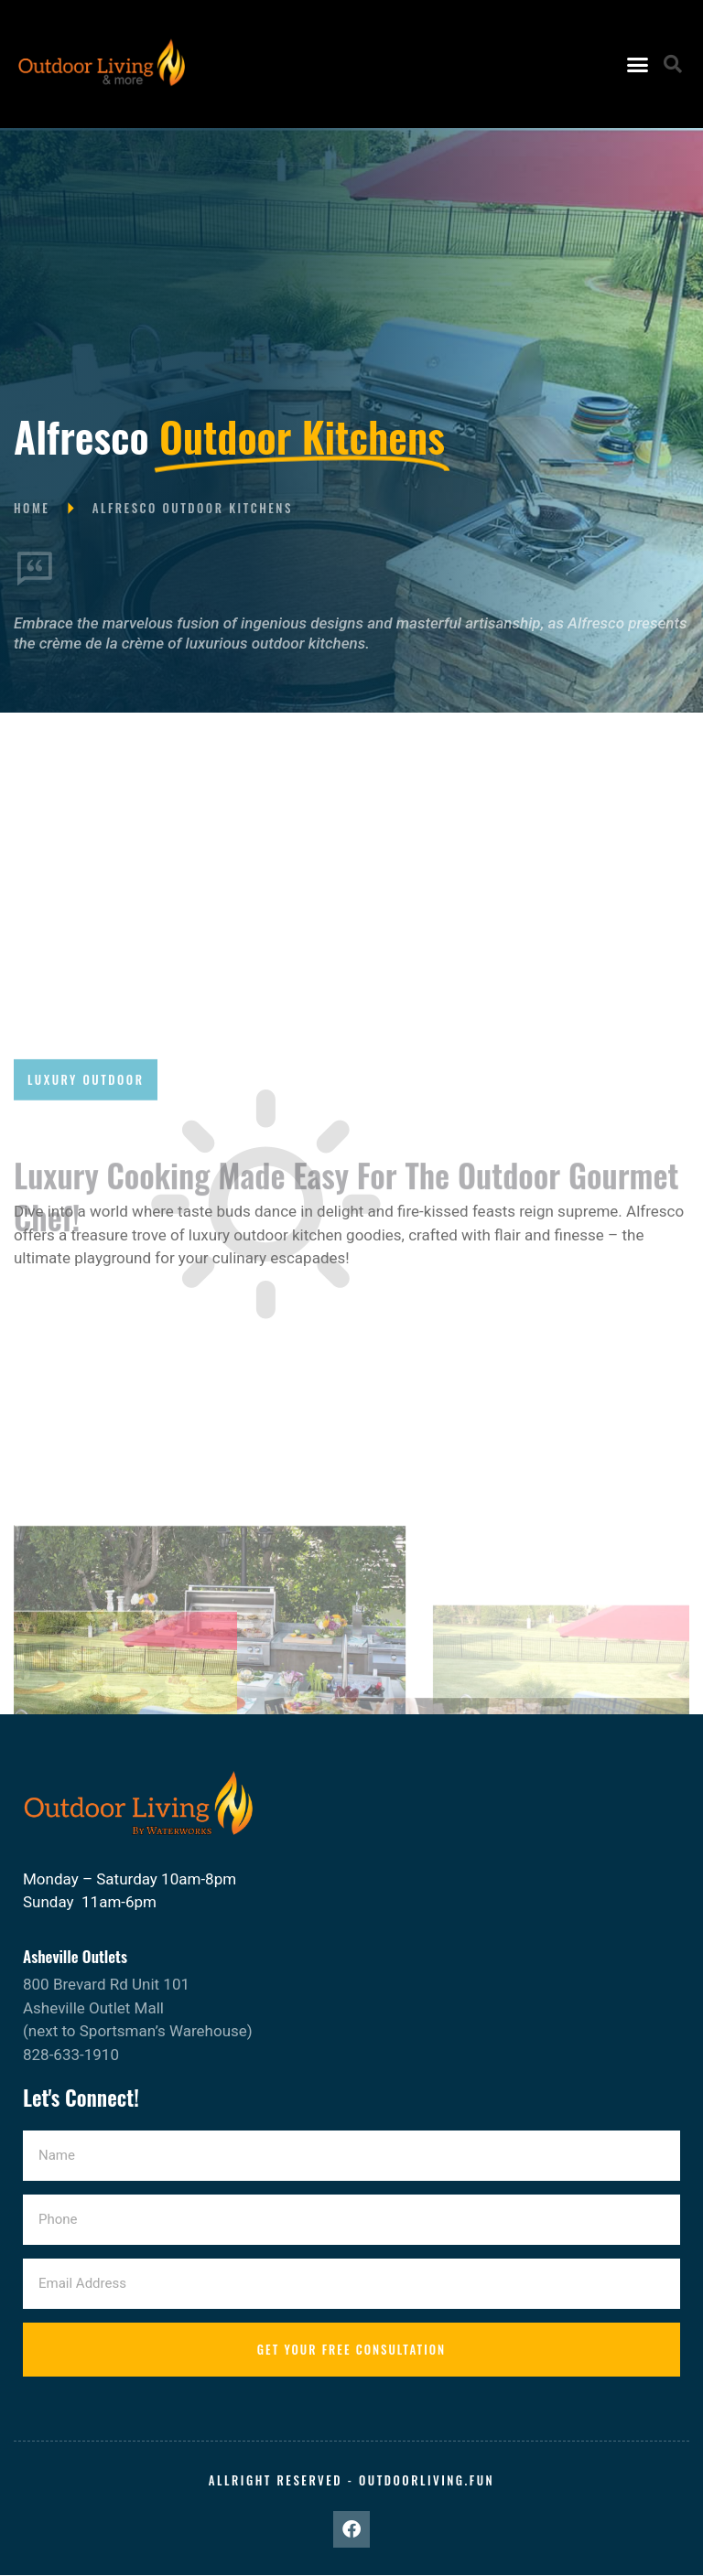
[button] (637, 64)
